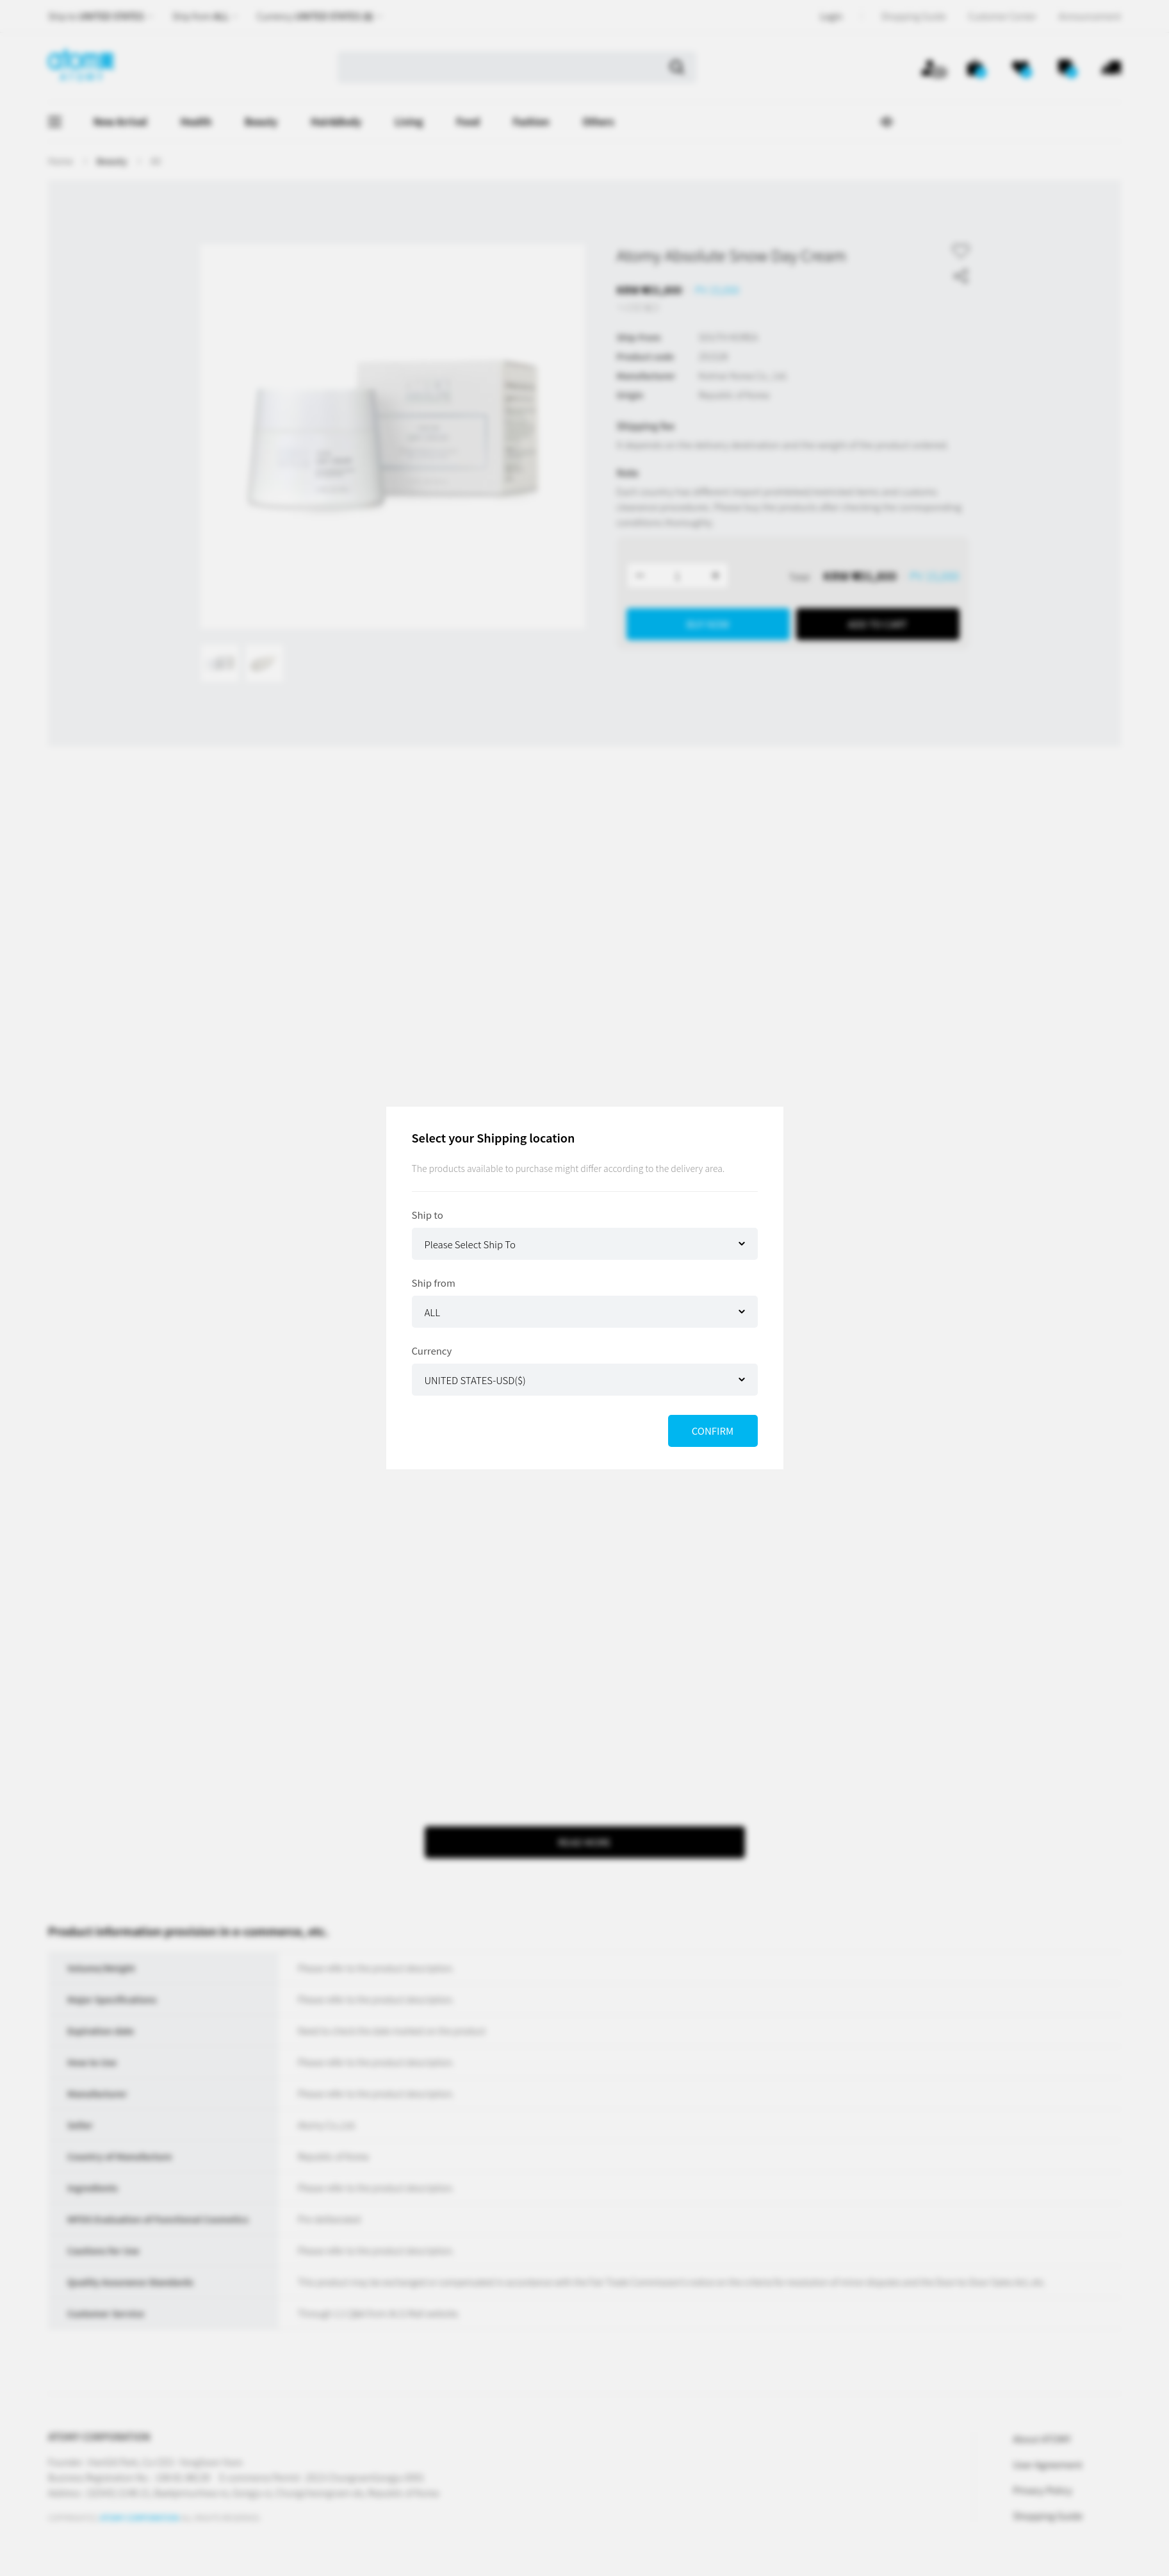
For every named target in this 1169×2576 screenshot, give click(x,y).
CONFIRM (712, 1430)
